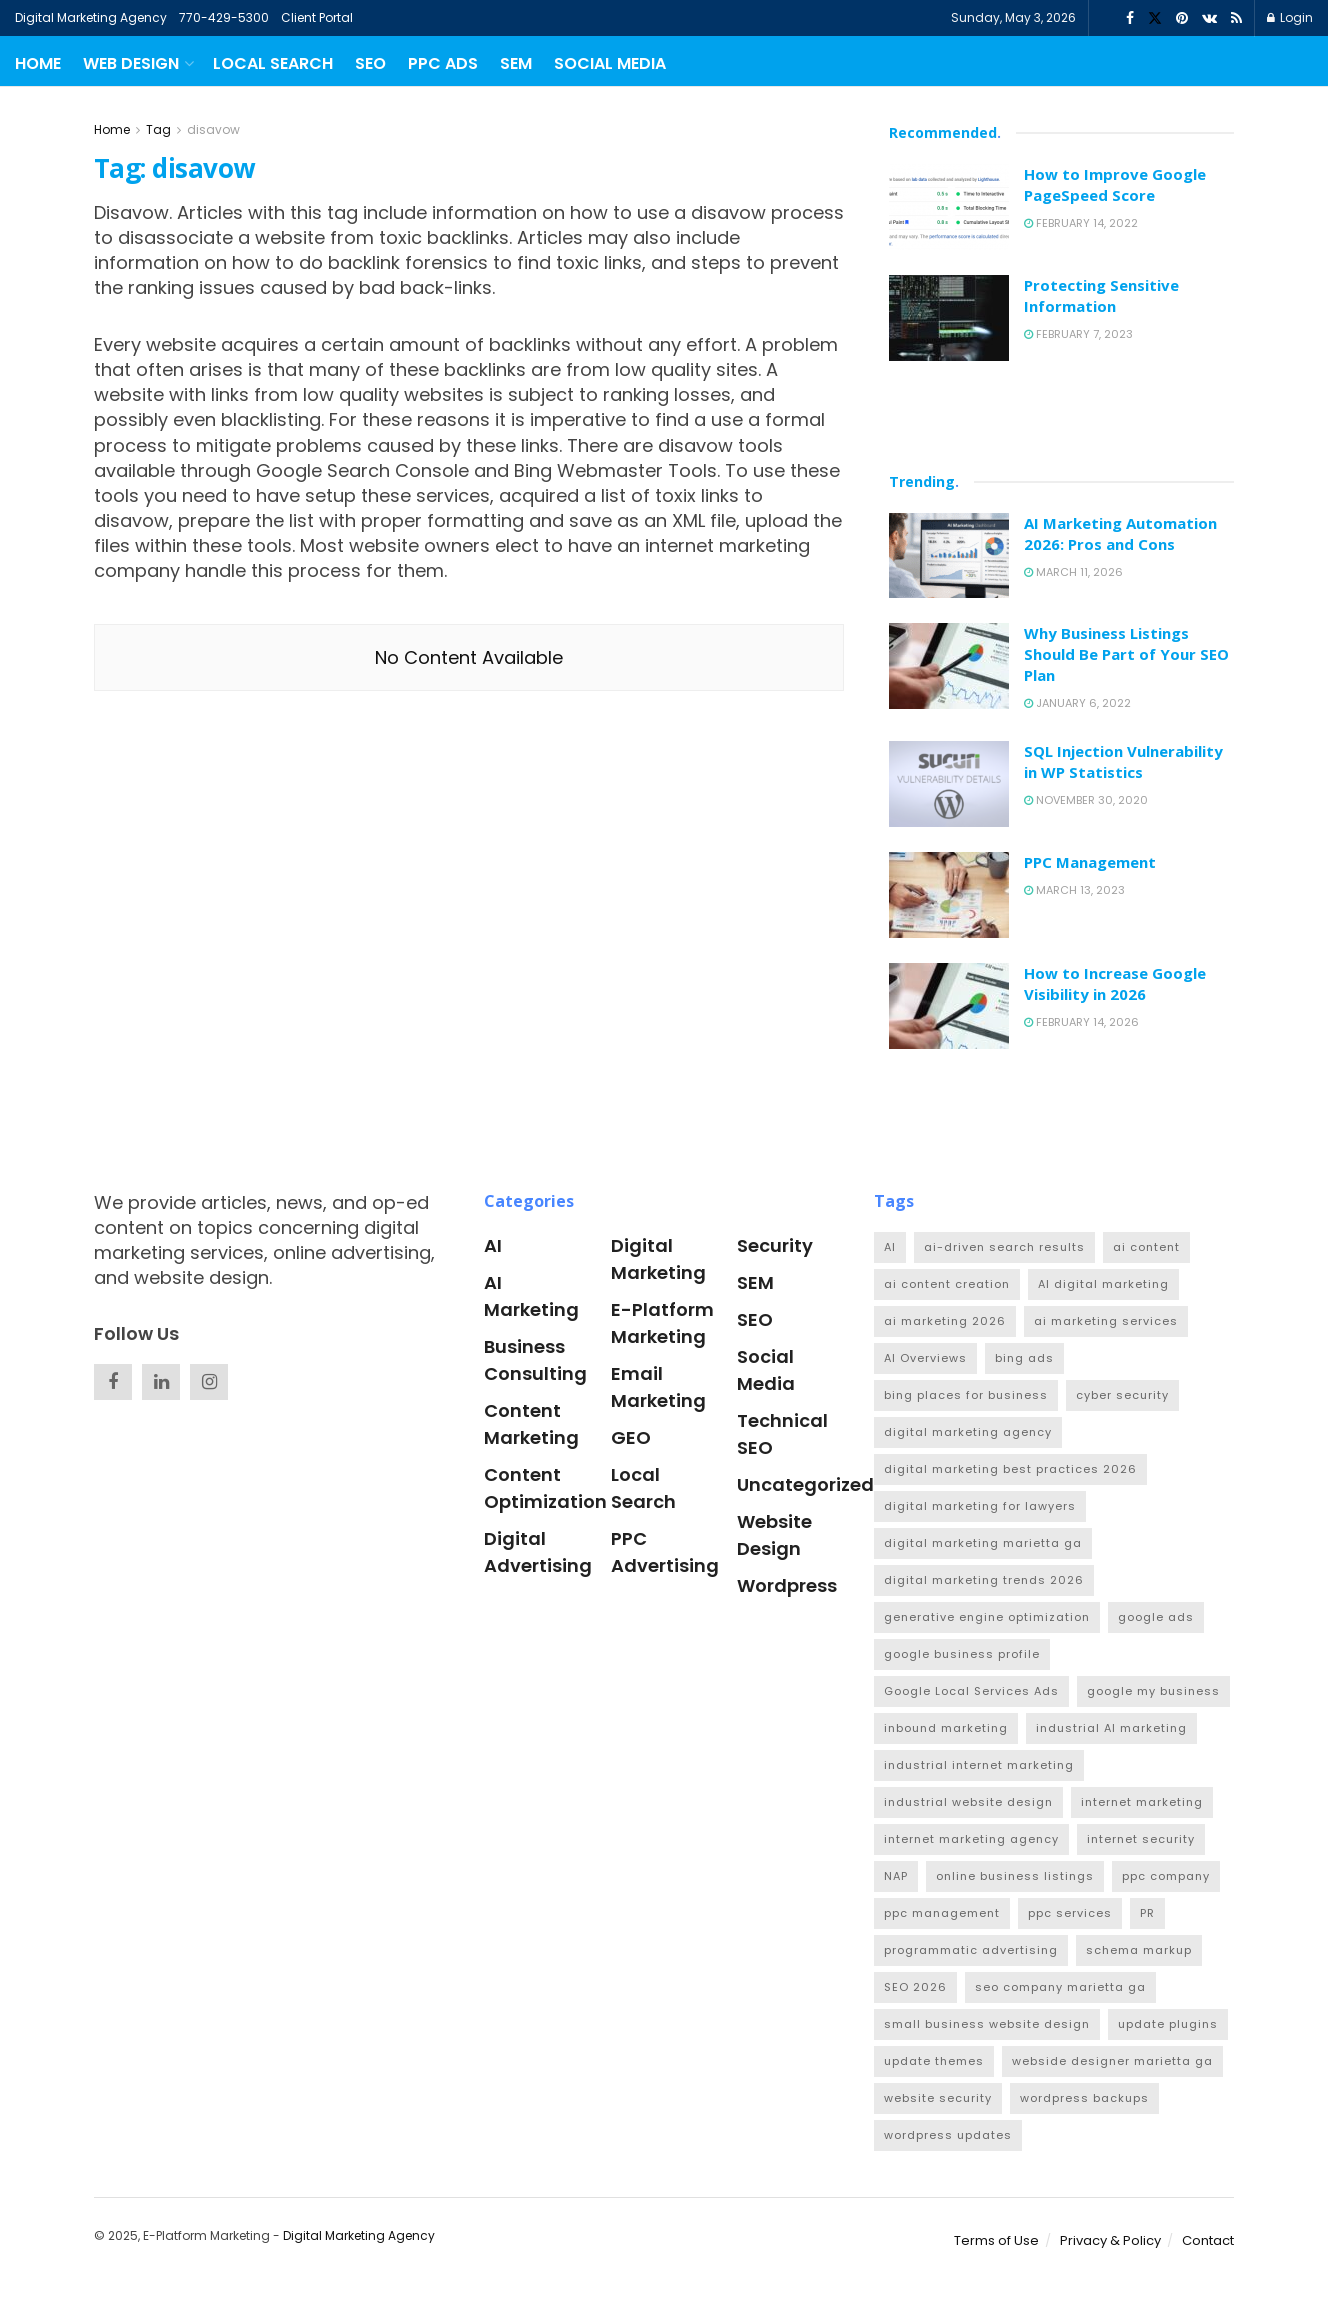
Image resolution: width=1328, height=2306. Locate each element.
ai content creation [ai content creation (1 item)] (947, 1284)
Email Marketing (658, 1387)
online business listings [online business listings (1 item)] (1015, 1876)
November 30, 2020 (1086, 800)
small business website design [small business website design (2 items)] (987, 2024)
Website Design (774, 1535)
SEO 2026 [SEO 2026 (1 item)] (915, 1987)
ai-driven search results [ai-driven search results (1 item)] (1004, 1247)
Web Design (131, 63)
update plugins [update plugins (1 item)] (1168, 2024)
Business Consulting (535, 1360)
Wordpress (787, 1585)
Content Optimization (545, 1488)
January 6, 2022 (1077, 703)
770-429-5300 (224, 17)
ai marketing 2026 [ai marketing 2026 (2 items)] (945, 1321)
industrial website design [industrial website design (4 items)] (968, 1802)
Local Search (273, 63)
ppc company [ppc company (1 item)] (1166, 1876)
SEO (370, 63)
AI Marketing (531, 1296)
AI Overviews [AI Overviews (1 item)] (925, 1358)
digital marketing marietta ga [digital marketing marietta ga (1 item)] (983, 1543)
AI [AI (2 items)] (890, 1247)
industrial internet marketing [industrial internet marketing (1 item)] (979, 1765)
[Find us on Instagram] (209, 1382)
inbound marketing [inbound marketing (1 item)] (946, 1728)
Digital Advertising (538, 1552)
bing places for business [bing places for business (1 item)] (966, 1395)
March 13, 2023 (1074, 890)
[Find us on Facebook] (113, 1382)
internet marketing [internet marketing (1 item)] (1142, 1802)
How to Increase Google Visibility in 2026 (1115, 983)
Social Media (610, 63)
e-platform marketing (662, 1323)
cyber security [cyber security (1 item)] (1122, 1395)
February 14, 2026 (1081, 1022)
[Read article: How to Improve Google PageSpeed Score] (949, 207)
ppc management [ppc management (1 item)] (942, 1913)
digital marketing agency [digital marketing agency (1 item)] (968, 1432)
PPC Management (1090, 862)
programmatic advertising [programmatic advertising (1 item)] (971, 1950)
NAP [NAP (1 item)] (896, 1876)
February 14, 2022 (1081, 223)
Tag (158, 129)
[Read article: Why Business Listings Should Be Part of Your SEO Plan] (949, 666)
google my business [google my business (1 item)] (1153, 1691)
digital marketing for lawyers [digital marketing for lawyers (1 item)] (980, 1506)
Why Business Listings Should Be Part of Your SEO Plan (1126, 654)
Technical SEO (782, 1434)
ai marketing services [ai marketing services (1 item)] (1106, 1321)
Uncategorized (805, 1484)
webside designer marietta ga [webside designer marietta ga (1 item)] (1112, 2061)
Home (38, 63)
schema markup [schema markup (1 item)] (1139, 1950)
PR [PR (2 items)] (1147, 1913)
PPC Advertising (665, 1552)
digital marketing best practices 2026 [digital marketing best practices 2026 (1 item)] (1010, 1469)
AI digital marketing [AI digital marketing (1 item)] (1103, 1284)
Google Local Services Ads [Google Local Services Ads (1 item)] (971, 1691)
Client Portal (317, 17)
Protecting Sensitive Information (1101, 295)
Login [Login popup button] (1290, 17)
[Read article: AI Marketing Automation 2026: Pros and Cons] (949, 556)
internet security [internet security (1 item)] (1141, 1839)
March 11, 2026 (1073, 572)
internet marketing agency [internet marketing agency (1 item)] (971, 1839)
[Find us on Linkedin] (161, 1382)
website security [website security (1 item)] (938, 2098)
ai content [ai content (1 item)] (1146, 1247)
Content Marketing (531, 1424)
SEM (516, 63)
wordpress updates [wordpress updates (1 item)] (948, 2135)
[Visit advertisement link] (1061, 413)
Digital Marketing (658, 1259)
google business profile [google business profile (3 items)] (962, 1654)
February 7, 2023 (1078, 334)
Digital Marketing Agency (91, 17)
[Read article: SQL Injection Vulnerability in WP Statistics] (949, 784)
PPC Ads (443, 63)
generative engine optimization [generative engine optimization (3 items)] (987, 1617)
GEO (631, 1437)
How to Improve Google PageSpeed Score (1115, 184)
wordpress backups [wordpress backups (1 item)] (1084, 2098)
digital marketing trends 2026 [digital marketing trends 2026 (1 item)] (984, 1580)
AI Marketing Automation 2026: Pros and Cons (1120, 533)
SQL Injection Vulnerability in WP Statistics (1123, 761)
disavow (213, 129)
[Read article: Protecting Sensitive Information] (949, 318)
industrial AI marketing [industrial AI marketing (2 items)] (1111, 1728)
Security (775, 1245)
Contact (1208, 2240)
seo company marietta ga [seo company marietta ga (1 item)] (1060, 1987)
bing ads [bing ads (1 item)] (1024, 1358)
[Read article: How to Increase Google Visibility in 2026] (949, 1006)
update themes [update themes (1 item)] (934, 2061)
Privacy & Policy (1110, 2240)
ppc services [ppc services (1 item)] (1070, 1913)
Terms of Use (996, 2240)
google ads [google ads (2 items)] (1156, 1617)
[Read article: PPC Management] (949, 895)
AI (493, 1245)
